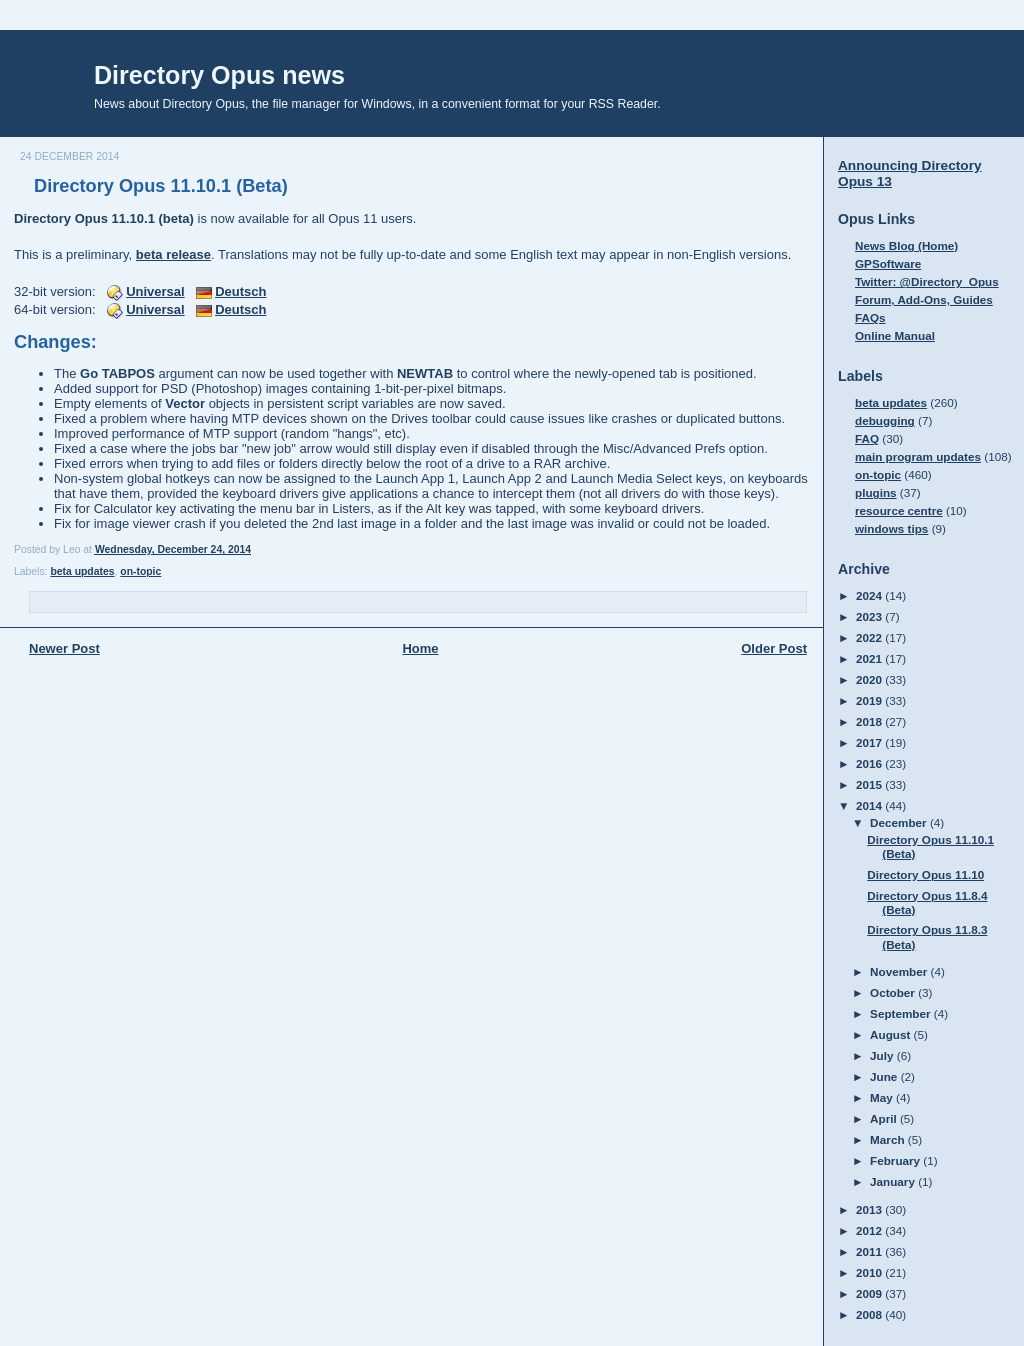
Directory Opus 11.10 (925, 874)
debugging (885, 420)
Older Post (774, 648)
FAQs (870, 317)
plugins (876, 492)
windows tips (891, 528)
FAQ (867, 438)
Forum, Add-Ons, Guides (924, 299)
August (892, 1034)
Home (420, 648)
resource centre (899, 510)
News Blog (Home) (906, 245)
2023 (870, 616)
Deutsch (240, 291)
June (885, 1076)
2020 (870, 679)
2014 (870, 805)
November (900, 971)
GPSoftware (888, 263)
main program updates (918, 456)
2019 (870, 700)
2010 (870, 1272)
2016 (870, 763)
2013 (870, 1209)
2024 (870, 595)
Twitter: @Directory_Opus (927, 281)
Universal (155, 291)
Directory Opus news (219, 75)
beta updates (82, 571)
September (902, 1013)
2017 (870, 742)
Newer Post (64, 648)
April (885, 1118)
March (889, 1139)
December (900, 822)
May (883, 1097)
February (896, 1160)
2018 (870, 721)
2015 (870, 784)
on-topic (140, 571)
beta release (173, 254)
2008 (870, 1314)
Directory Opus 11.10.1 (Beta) (161, 186)
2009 (870, 1293)
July (883, 1055)
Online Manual (895, 335)
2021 (870, 658)
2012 (870, 1230)
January (894, 1181)
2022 (870, 637)
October (894, 992)
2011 (870, 1251)
